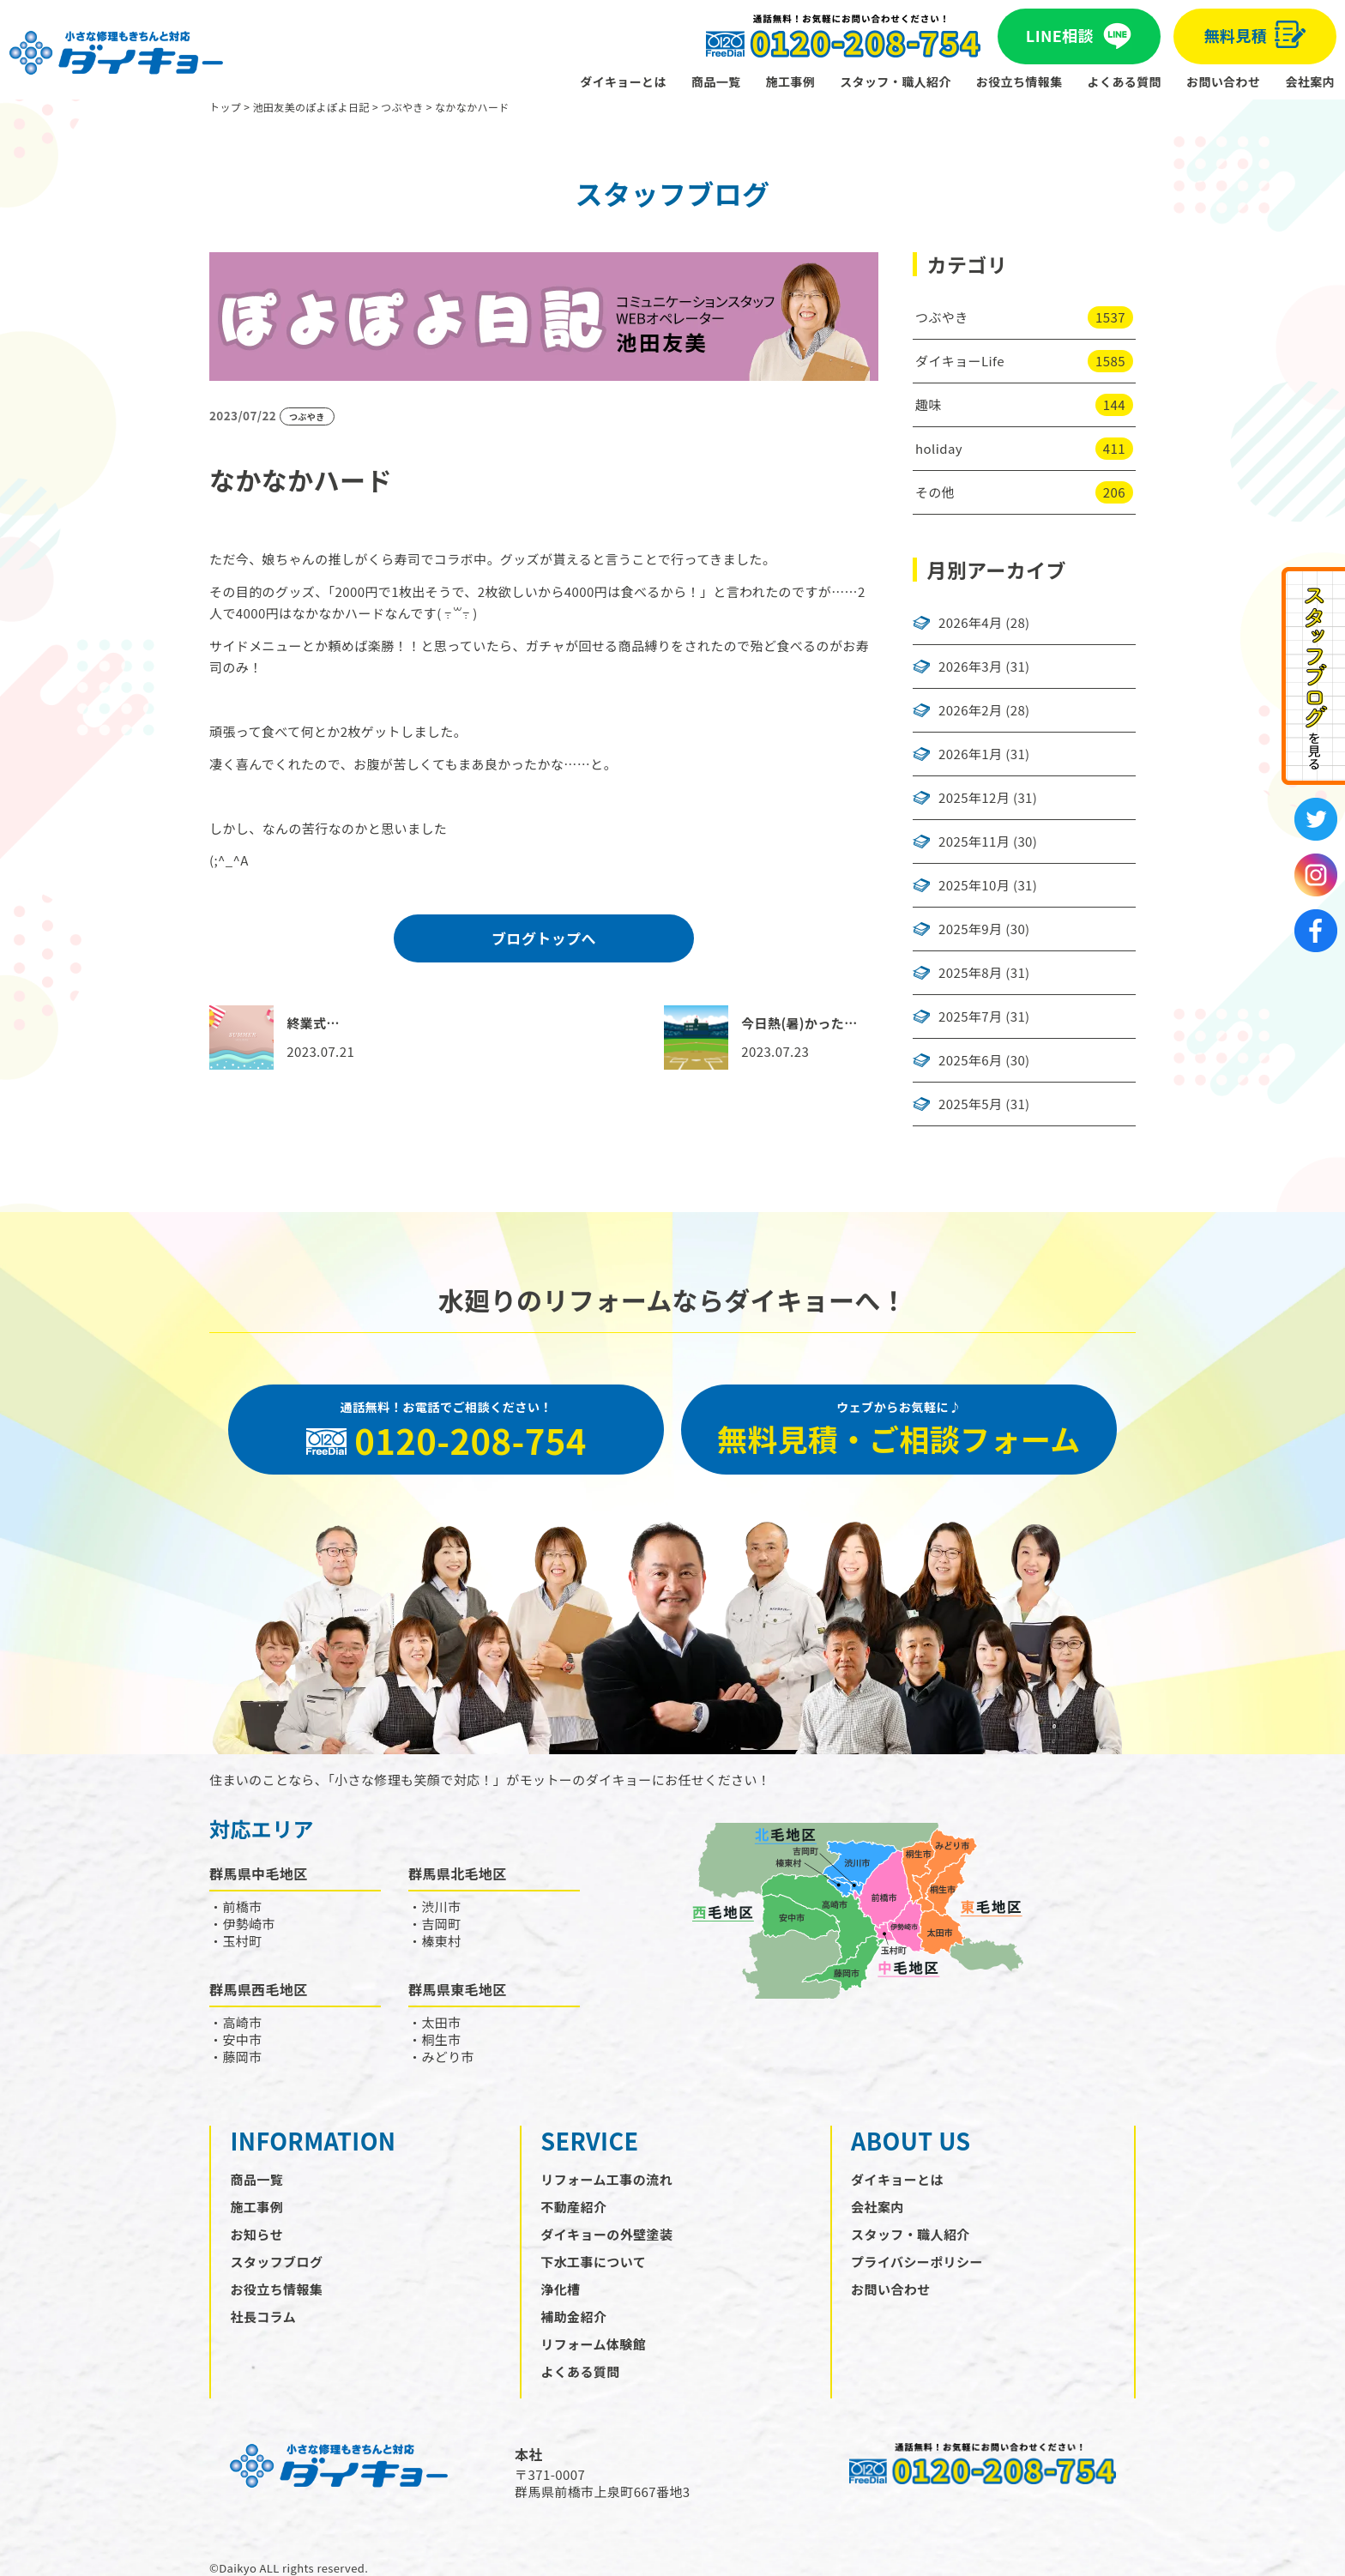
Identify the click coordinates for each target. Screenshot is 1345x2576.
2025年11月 (974, 841)
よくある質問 (1124, 81)
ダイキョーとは (623, 81)
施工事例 (791, 81)
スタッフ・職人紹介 (895, 81)
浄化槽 (560, 2289)
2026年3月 (970, 666)
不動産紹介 (573, 2207)
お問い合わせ (1223, 81)
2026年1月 (970, 754)
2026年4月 (970, 622)
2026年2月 (970, 710)
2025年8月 (970, 972)
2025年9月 (970, 929)
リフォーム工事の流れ (606, 2179)
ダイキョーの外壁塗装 (606, 2234)
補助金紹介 (573, 2317)
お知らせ (257, 2234)
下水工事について (593, 2262)
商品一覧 (716, 81)
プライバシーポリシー (917, 2262)
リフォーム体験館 (593, 2344)
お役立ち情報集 (1019, 81)
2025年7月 (970, 1016)
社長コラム (264, 2317)
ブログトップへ (544, 938)
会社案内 (1310, 81)
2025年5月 (970, 1104)
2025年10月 (974, 885)
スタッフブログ (277, 2262)
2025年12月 (974, 797)
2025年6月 (970, 1060)
